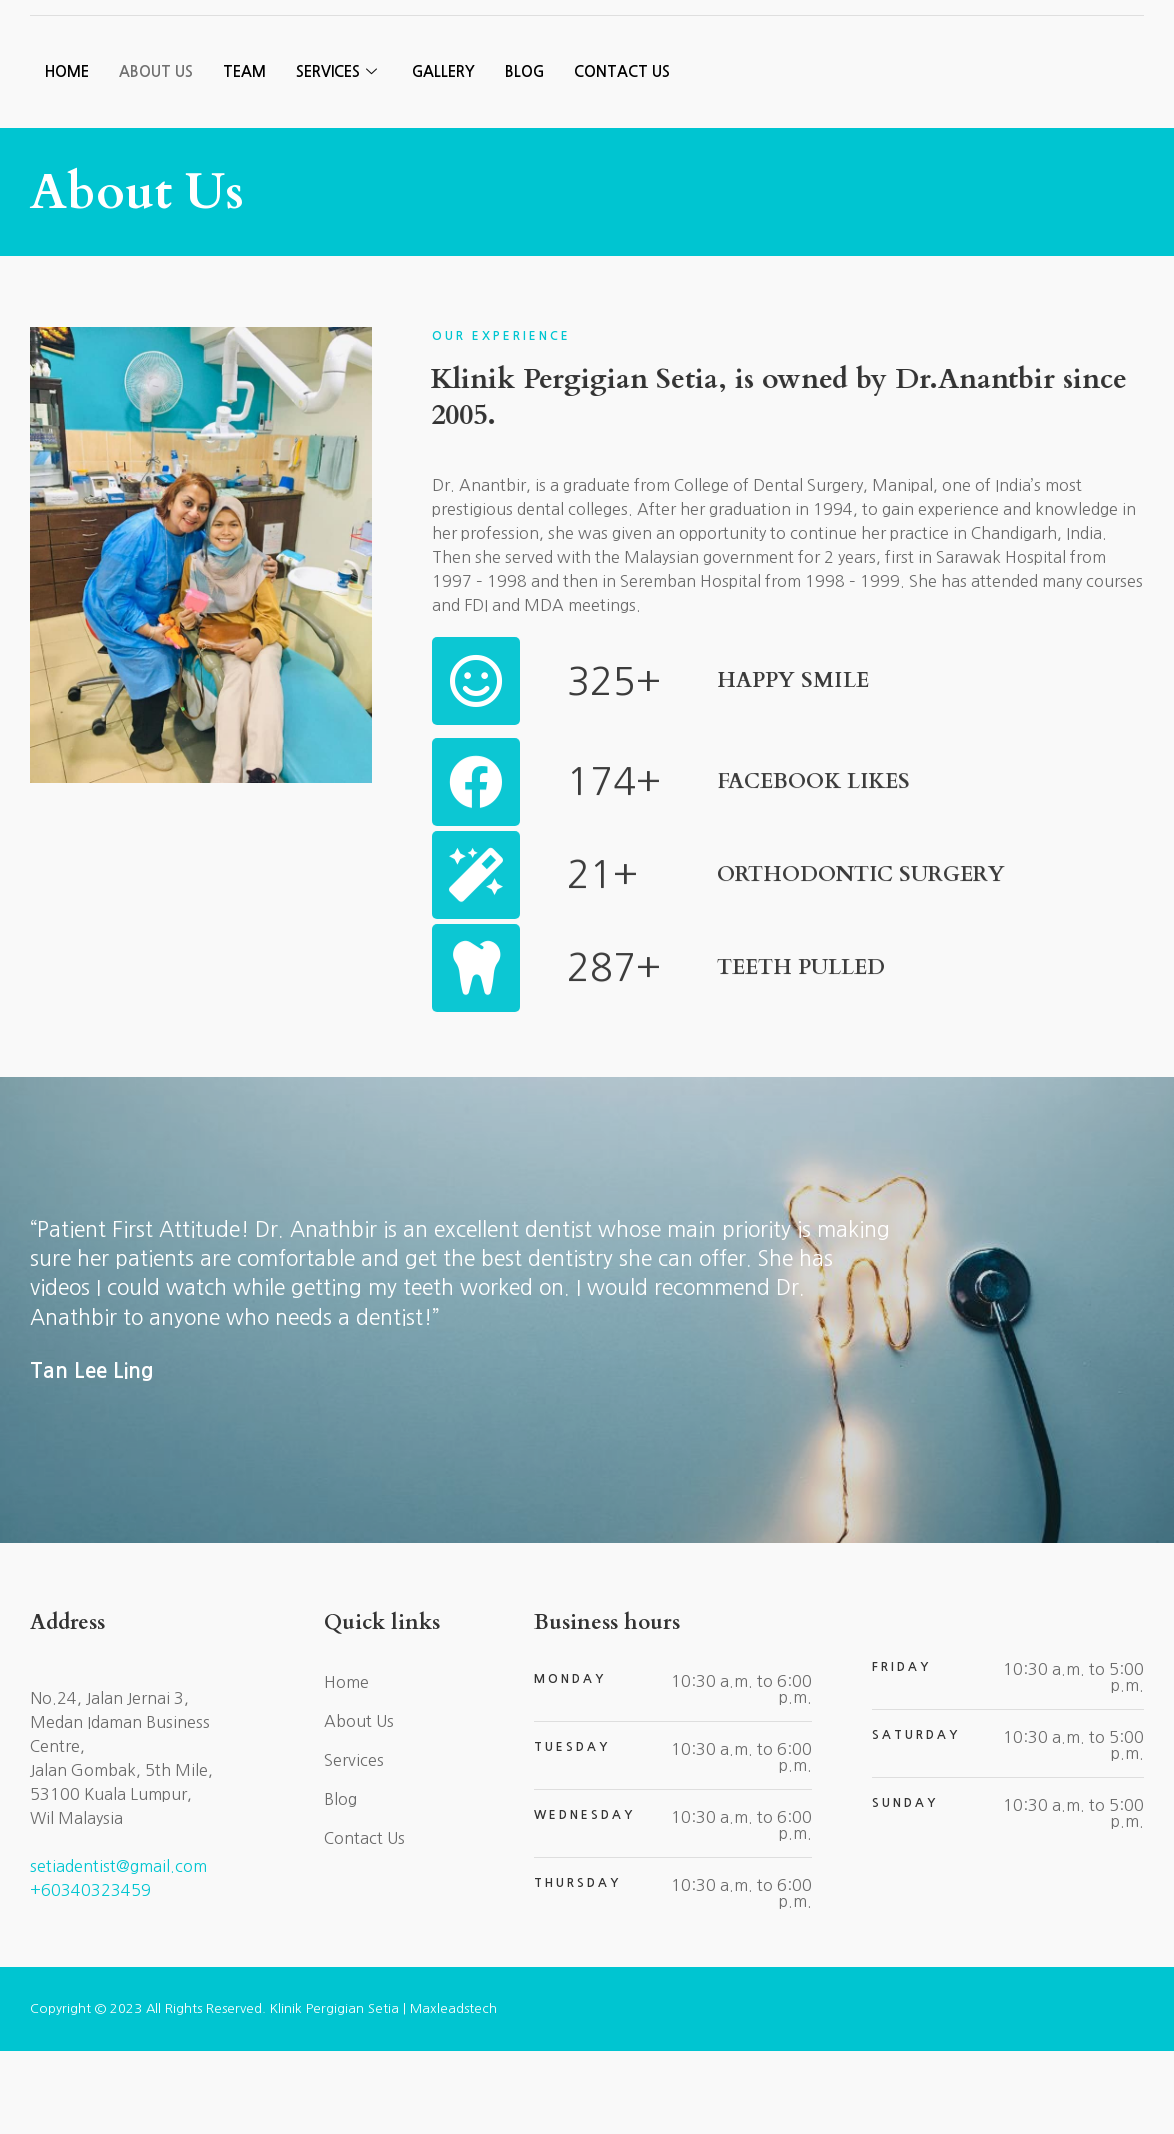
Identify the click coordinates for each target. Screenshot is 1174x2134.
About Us (156, 156)
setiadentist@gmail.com (118, 1950)
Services (339, 156)
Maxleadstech (453, 2091)
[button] (1042, 50)
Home (67, 156)
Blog (528, 156)
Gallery (445, 156)
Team (244, 156)
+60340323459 (90, 1974)
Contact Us (627, 156)
